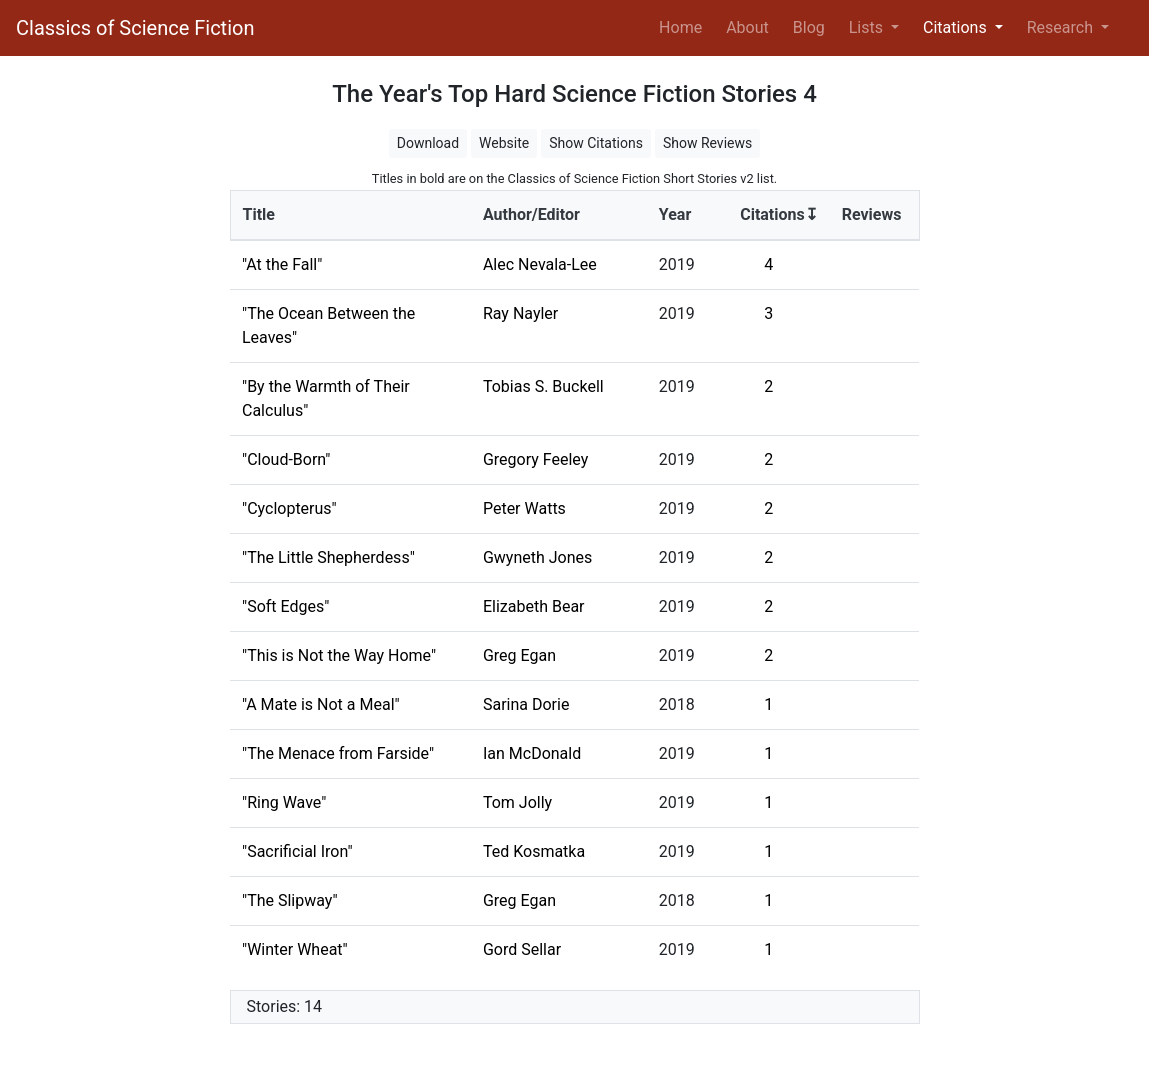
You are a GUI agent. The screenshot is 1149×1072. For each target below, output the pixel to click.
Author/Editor (531, 214)
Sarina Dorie (526, 704)
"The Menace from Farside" (338, 753)
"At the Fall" (282, 264)
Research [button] (1062, 27)
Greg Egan (519, 655)
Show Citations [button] (596, 143)
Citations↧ (779, 214)
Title (259, 214)
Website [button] (504, 143)
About (747, 27)
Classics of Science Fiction (135, 28)
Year (675, 214)
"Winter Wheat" (295, 949)
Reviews (872, 214)
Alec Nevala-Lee (540, 264)
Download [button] (428, 143)
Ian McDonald (532, 753)
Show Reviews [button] (707, 143)
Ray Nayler (520, 313)
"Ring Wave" (284, 802)
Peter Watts (524, 508)
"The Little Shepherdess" (328, 557)
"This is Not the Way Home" (339, 655)
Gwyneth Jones (537, 557)
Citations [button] (957, 27)
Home (684, 26)
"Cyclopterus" (289, 508)
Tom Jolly (517, 802)
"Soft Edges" (285, 606)
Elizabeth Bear (534, 606)
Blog (809, 27)
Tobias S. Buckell (543, 386)
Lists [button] (868, 27)
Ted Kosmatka (534, 851)
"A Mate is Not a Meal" (321, 704)
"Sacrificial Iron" (297, 851)
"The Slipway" (290, 900)
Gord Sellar (522, 949)
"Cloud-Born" (286, 459)
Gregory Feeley (535, 459)
